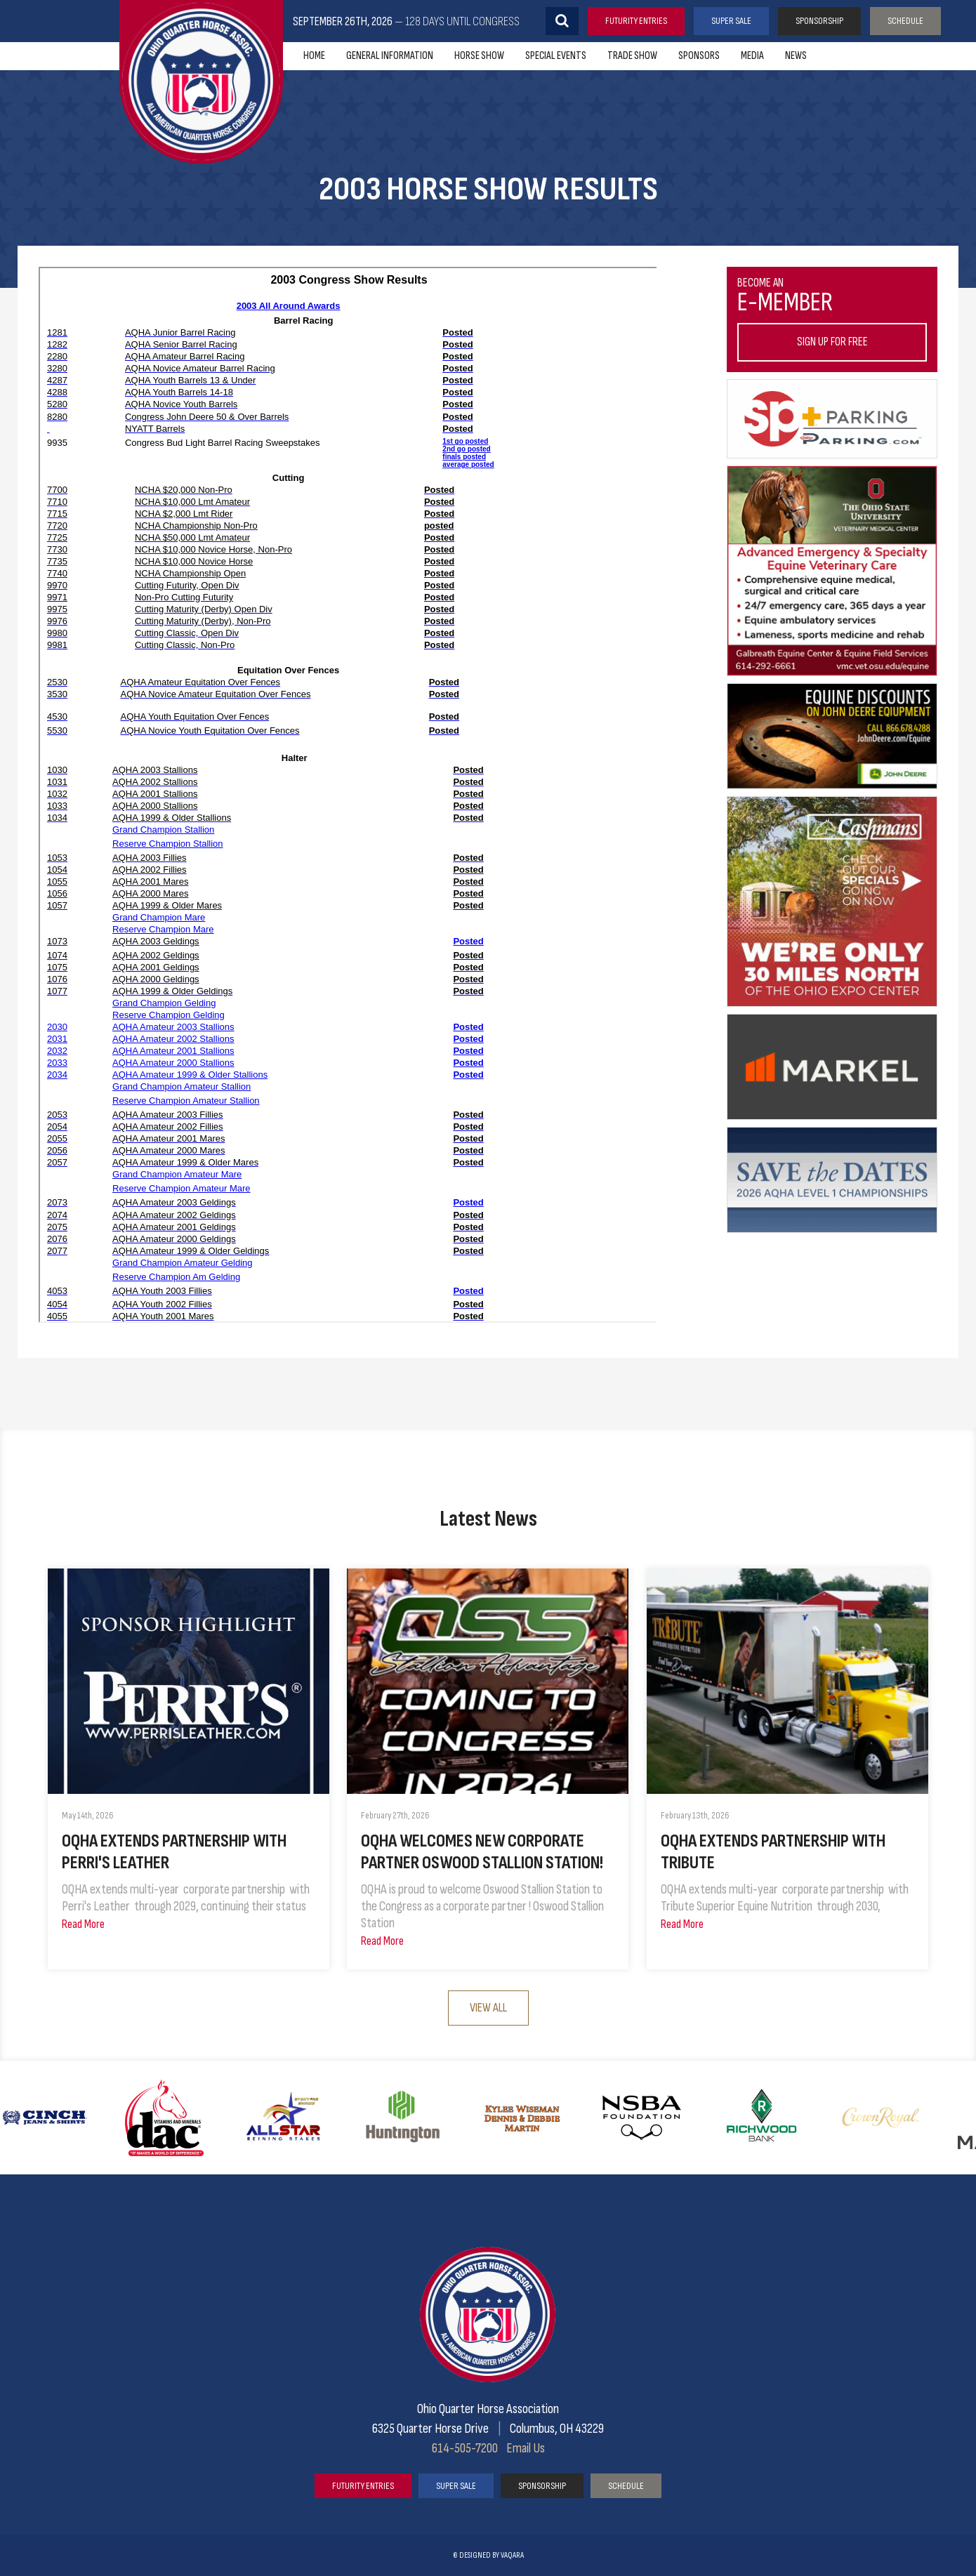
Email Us (525, 2448)
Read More (83, 1924)
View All (488, 2007)
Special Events (555, 55)
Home (314, 55)
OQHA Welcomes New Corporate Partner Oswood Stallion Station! (482, 1852)
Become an (832, 319)
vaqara (512, 2555)
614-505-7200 (465, 2448)
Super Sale (731, 21)
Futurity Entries (636, 21)
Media (752, 55)
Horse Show (479, 55)
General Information (389, 55)
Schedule (905, 21)
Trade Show (632, 55)
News (796, 55)
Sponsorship (819, 21)
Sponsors (699, 55)
